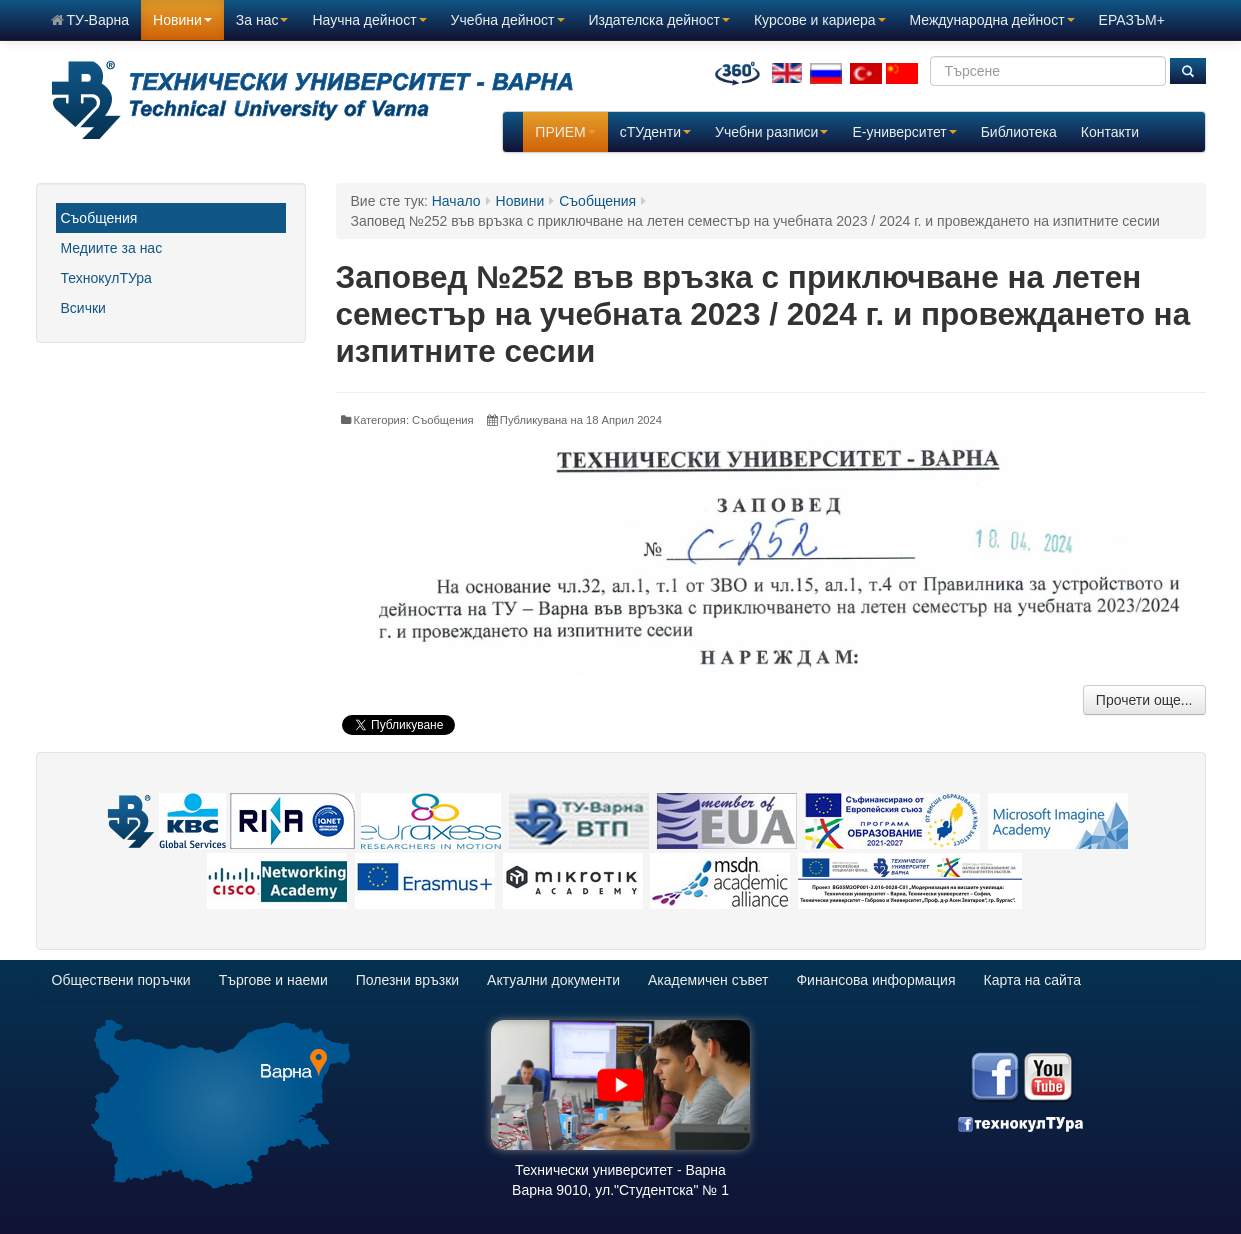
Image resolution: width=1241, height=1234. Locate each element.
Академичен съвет (708, 980)
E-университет (904, 132)
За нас (262, 20)
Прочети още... (1144, 700)
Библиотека (1019, 132)
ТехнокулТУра (106, 278)
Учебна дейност (508, 20)
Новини (182, 20)
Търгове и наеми (273, 980)
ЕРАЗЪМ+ (1132, 20)
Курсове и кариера (820, 20)
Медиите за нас (112, 248)
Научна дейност (369, 20)
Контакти (1110, 132)
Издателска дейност (659, 20)
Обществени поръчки (121, 980)
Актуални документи (553, 980)
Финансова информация (875, 980)
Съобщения (99, 218)
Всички (83, 308)
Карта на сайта (1032, 980)
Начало (456, 201)
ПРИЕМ (565, 132)
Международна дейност (992, 20)
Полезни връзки (407, 980)
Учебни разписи (771, 132)
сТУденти (655, 132)
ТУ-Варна (90, 20)
